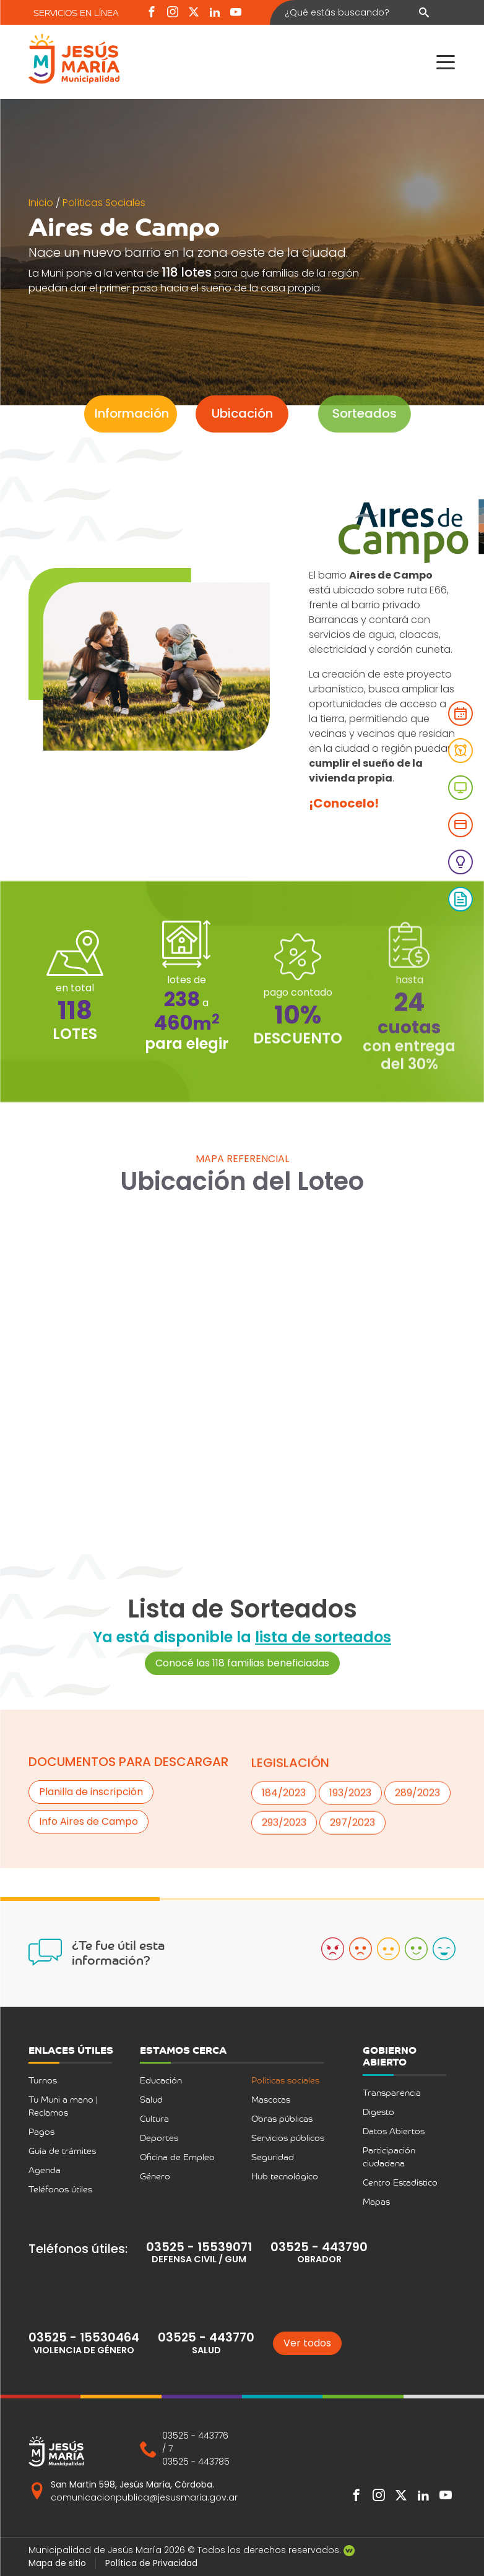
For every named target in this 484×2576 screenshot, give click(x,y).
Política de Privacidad (151, 2563)
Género (155, 2176)
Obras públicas (282, 2118)
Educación (161, 2080)
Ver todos (307, 2343)
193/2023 (350, 1844)
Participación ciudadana (389, 2156)
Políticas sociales (285, 2080)
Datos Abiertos (394, 2131)
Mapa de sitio (57, 2563)
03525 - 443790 (319, 2247)
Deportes (159, 2137)
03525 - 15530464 (83, 2337)
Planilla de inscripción (91, 1797)
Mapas (376, 2201)
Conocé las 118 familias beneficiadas (242, 1689)
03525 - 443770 (206, 2337)
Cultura (154, 2118)
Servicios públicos (287, 2137)
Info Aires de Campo (88, 1826)
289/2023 (417, 1844)
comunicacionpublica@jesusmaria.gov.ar (144, 2497)
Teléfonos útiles (60, 2189)
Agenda (44, 2170)
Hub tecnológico (284, 2176)
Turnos (42, 2080)
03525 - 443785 (196, 2461)
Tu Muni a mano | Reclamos (63, 2105)
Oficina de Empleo (177, 2157)
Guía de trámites (62, 2150)
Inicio (42, 203)
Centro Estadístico (400, 2182)
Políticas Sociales (104, 203)
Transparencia (392, 2092)
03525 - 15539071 (199, 2247)
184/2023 (284, 1844)
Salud (151, 2099)
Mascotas (270, 2099)
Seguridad (272, 2157)
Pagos (41, 2131)
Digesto (378, 2111)
